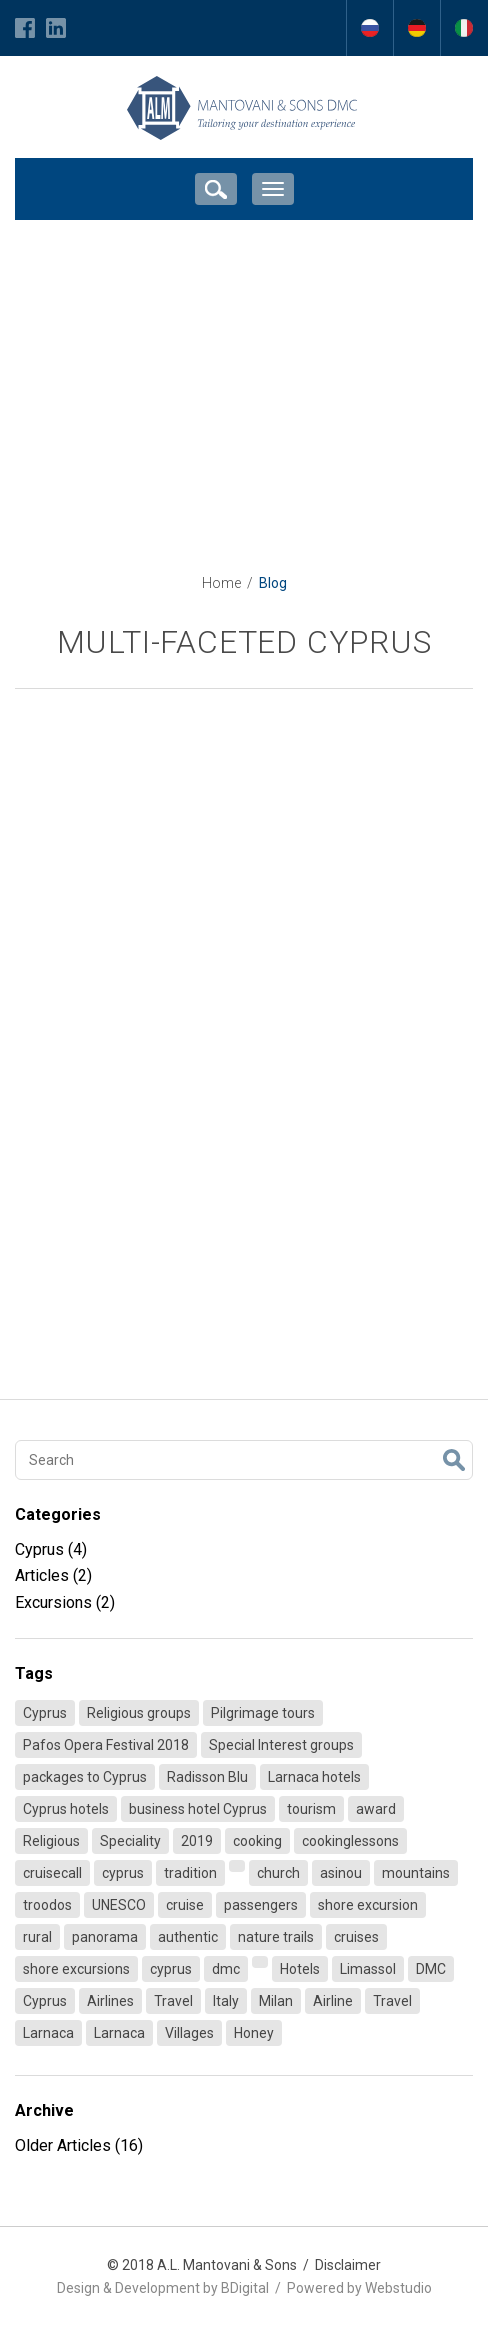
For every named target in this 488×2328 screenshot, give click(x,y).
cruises (356, 1937)
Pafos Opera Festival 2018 (106, 1745)
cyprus (123, 1873)
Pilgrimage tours (263, 1713)
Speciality (130, 1841)
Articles (53, 1575)
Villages (189, 2033)
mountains (416, 1873)
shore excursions (76, 1969)
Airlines (110, 2001)
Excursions (65, 1602)
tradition (190, 1873)
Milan (276, 2001)
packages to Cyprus (85, 1777)
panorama (105, 1937)
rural (37, 1937)
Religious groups (139, 1713)
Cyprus (51, 1549)
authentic (188, 1937)
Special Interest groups (281, 1745)
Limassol (368, 1969)
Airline (333, 2001)
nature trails (276, 1937)
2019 (197, 1841)
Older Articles (79, 2145)
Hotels (300, 1969)
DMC (431, 1969)
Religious (51, 1841)
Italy (226, 2001)
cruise (185, 1905)
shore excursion (368, 1905)
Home (221, 583)
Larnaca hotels (314, 1777)
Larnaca (48, 2033)
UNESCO (119, 1905)
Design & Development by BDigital (163, 2288)
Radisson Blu (207, 1777)
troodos (47, 1905)
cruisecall (52, 1873)
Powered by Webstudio (359, 2288)
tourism (311, 1809)
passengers (261, 1905)
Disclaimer (348, 2265)
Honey (254, 2033)
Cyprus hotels (66, 1809)
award (376, 1809)
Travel (173, 2001)
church (278, 1873)
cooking (257, 1841)
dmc (226, 1969)
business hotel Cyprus (198, 1809)
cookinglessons (350, 1841)
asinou (341, 1873)
